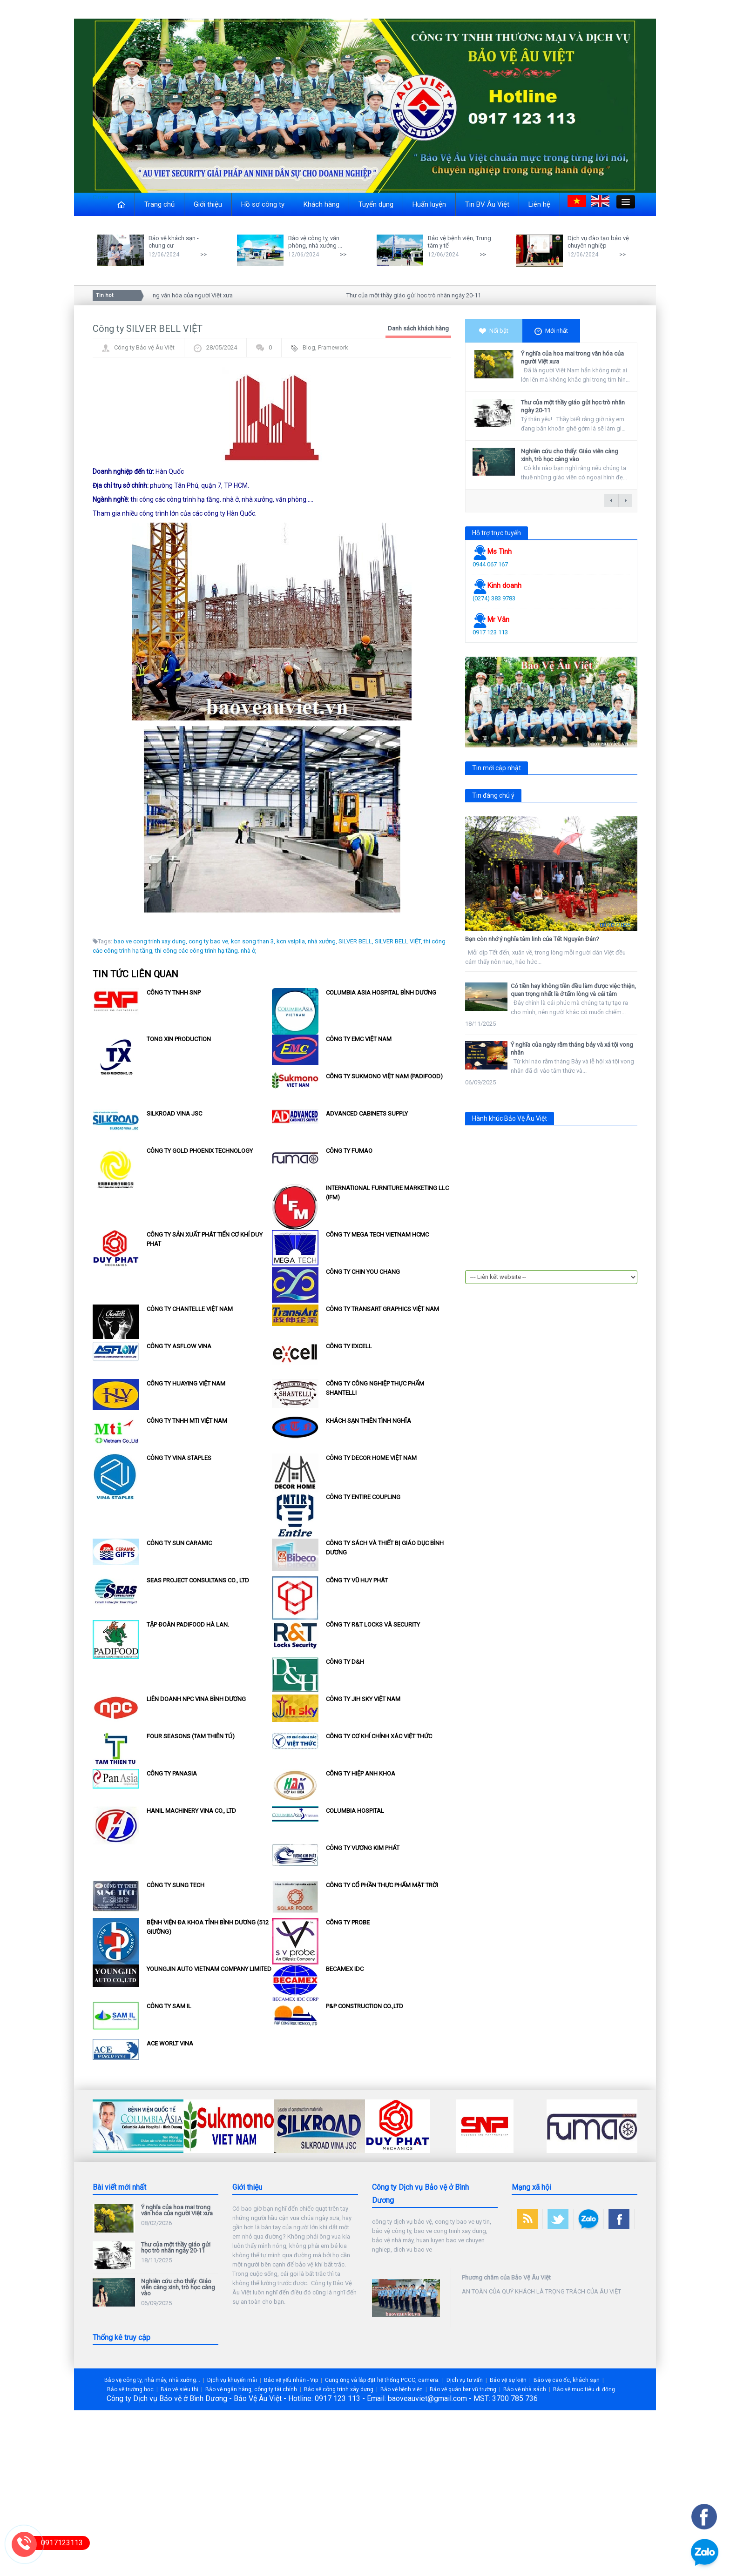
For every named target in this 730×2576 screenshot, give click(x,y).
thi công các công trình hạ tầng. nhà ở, (206, 950)
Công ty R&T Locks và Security (373, 1624)
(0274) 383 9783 (494, 598)
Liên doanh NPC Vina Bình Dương (196, 1698)
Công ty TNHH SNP (174, 992)
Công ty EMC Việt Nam (359, 1039)
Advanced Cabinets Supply (367, 1113)
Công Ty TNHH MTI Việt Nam (187, 1420)
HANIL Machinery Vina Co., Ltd (191, 1810)
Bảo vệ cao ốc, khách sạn (567, 2380)
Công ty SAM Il (169, 2006)
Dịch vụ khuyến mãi (232, 2380)
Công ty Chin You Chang (363, 1271)
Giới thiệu (208, 204)
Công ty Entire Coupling (363, 1496)
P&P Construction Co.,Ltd (364, 2006)
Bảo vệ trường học (130, 2389)
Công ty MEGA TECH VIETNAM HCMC (377, 1234)
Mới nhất (551, 331)
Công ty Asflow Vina (179, 1346)
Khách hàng (321, 204)
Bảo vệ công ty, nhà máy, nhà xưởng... (152, 2380)
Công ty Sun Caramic (179, 1543)
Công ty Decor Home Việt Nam (371, 1457)
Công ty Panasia (172, 1773)
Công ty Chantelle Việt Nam (190, 1308)
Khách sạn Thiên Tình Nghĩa (368, 1420)
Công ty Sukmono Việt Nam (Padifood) (384, 1076)
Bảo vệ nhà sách (524, 2389)
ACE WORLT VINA (170, 2043)
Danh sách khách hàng (418, 328)
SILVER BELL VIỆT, (398, 941)
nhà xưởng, (322, 941)
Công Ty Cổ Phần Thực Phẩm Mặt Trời (382, 1885)
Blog (309, 347)
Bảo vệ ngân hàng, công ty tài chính (251, 2389)
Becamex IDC (345, 1968)
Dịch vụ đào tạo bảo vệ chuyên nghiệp (598, 242)
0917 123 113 (490, 632)
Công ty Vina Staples (179, 1457)
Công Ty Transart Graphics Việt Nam (382, 1308)
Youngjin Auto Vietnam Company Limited (209, 1968)
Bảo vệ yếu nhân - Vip (291, 2380)
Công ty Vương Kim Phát (362, 1847)
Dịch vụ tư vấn (464, 2380)
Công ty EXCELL (349, 1346)
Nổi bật (493, 330)
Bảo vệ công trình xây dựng (338, 2389)
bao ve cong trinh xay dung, (150, 941)
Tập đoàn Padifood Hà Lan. (188, 1624)
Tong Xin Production (179, 1039)
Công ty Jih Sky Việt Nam (363, 1698)
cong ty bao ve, (209, 941)
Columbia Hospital (355, 1810)
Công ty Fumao (349, 1150)
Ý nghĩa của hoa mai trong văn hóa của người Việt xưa (165, 295)
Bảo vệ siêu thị (179, 2389)
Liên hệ (539, 204)
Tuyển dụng (375, 204)
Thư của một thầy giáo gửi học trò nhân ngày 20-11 (417, 295)
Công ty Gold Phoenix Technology (200, 1150)
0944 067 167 (490, 564)
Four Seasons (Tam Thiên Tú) (191, 1736)
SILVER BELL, (355, 941)
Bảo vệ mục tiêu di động (584, 2389)
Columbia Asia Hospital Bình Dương (381, 992)
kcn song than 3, (253, 941)
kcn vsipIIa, (291, 941)
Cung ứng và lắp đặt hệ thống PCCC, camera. (382, 2380)
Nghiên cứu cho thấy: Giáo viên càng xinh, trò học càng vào (569, 455)
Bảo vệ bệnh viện (401, 2389)
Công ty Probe (348, 1922)
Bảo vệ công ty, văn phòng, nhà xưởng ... (315, 242)
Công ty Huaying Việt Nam (186, 1383)
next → (625, 500)
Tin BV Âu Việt (487, 204)
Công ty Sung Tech (175, 1885)
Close (100, 197)
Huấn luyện (429, 204)
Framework (333, 347)
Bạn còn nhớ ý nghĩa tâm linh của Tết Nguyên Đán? (532, 938)
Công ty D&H (345, 1661)
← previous (611, 500)
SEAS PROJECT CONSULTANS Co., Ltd (198, 1580)
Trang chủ (159, 204)
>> (203, 254)
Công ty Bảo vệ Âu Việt (144, 347)
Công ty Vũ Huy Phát (357, 1580)
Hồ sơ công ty (262, 204)
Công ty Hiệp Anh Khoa (360, 1773)
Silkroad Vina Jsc (174, 1113)
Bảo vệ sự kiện (508, 2380)
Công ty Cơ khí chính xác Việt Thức (379, 1736)
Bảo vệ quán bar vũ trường (463, 2389)
